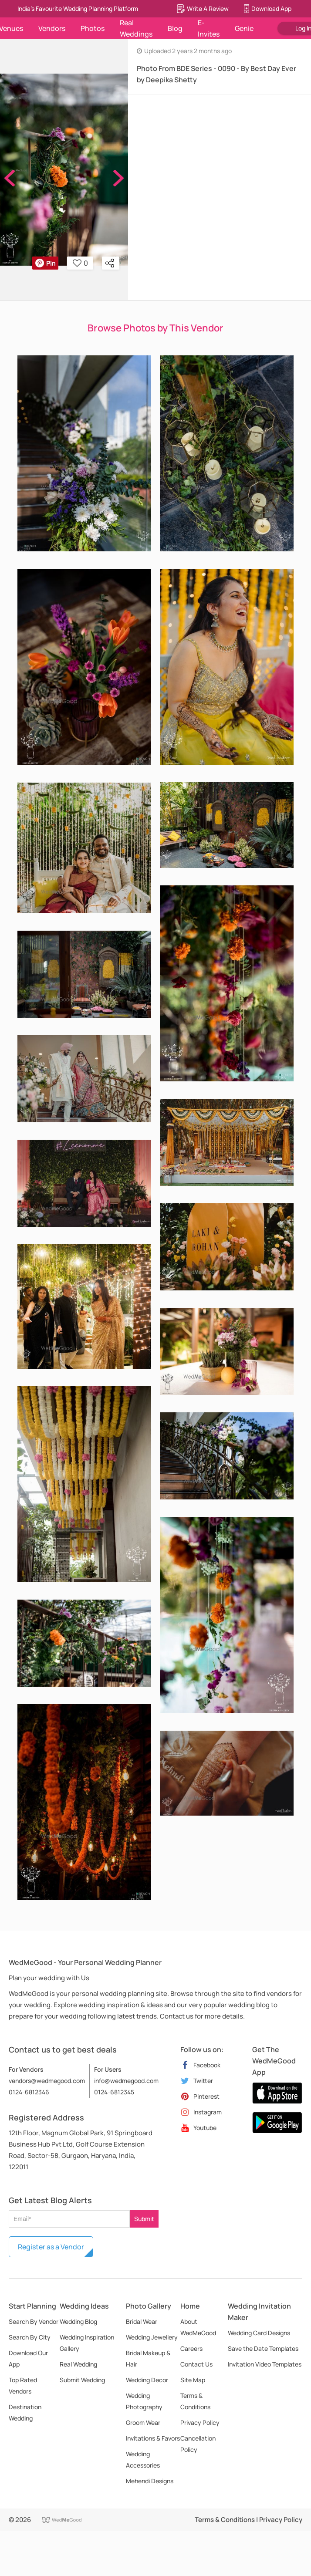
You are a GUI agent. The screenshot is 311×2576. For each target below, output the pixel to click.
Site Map (192, 2380)
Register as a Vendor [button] (51, 2247)
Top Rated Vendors (23, 2385)
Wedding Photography (144, 2401)
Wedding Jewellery (152, 2337)
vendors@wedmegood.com (47, 2080)
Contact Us (196, 2364)
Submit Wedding (82, 2380)
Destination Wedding (25, 2412)
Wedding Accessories (143, 2459)
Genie (244, 28)
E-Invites (209, 28)
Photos (93, 28)
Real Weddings (136, 28)
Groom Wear (143, 2422)
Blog (175, 28)
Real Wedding (78, 2364)
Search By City (30, 2337)
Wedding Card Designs (259, 2333)
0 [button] (80, 263)
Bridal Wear (141, 2321)
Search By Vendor (33, 2321)
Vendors (51, 28)
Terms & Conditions (195, 2401)
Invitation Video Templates (264, 2364)
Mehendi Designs (149, 2481)
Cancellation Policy (198, 2444)
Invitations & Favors (153, 2438)
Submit (144, 2219)
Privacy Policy (200, 2422)
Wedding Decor (147, 2380)
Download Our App (28, 2358)
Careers (191, 2348)
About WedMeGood (198, 2327)
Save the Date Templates (263, 2348)
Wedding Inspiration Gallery (87, 2343)
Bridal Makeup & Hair (148, 2358)
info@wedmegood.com (126, 2080)
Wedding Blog (78, 2321)
